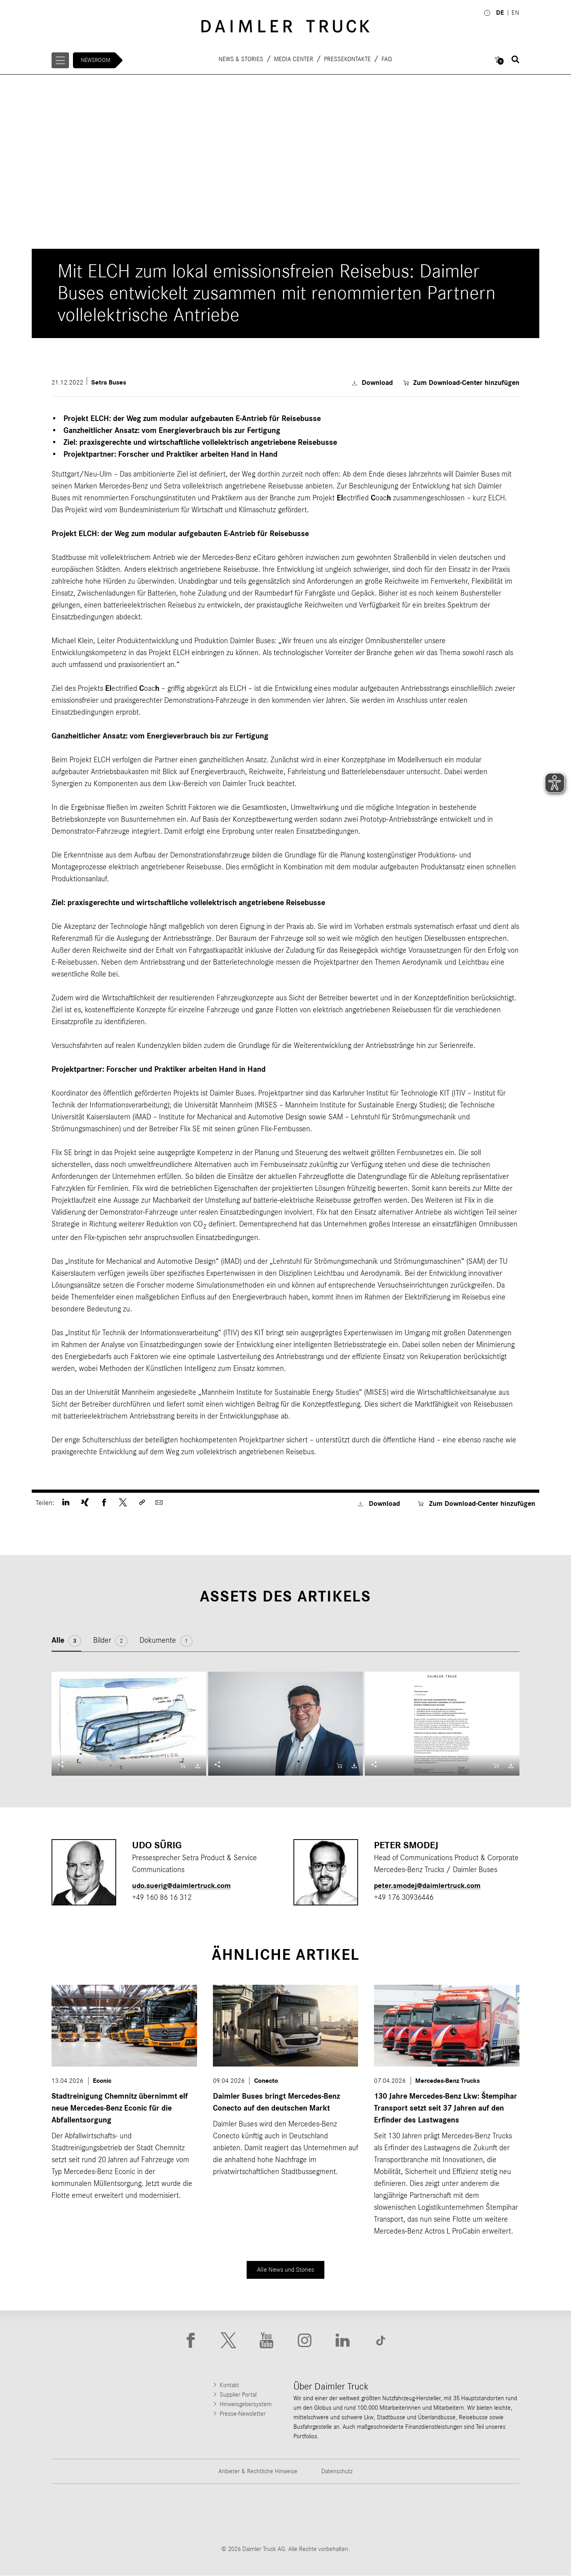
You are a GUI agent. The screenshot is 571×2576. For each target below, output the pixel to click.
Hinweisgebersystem (246, 2404)
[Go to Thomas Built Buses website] (163, 2514)
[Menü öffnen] (61, 60)
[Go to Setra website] (489, 2514)
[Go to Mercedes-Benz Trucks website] (326, 2514)
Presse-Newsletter (243, 2414)
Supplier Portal (238, 2395)
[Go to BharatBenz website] (408, 2514)
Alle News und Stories (285, 2269)
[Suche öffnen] (515, 59)
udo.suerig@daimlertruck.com (184, 1886)
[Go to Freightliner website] (81, 2514)
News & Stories (241, 59)
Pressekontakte (347, 59)
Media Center (294, 59)
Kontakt (229, 2385)
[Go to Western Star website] (244, 2514)
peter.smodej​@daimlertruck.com (430, 1886)
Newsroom (96, 60)
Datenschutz (337, 2471)
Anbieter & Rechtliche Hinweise (257, 2471)
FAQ (387, 59)
